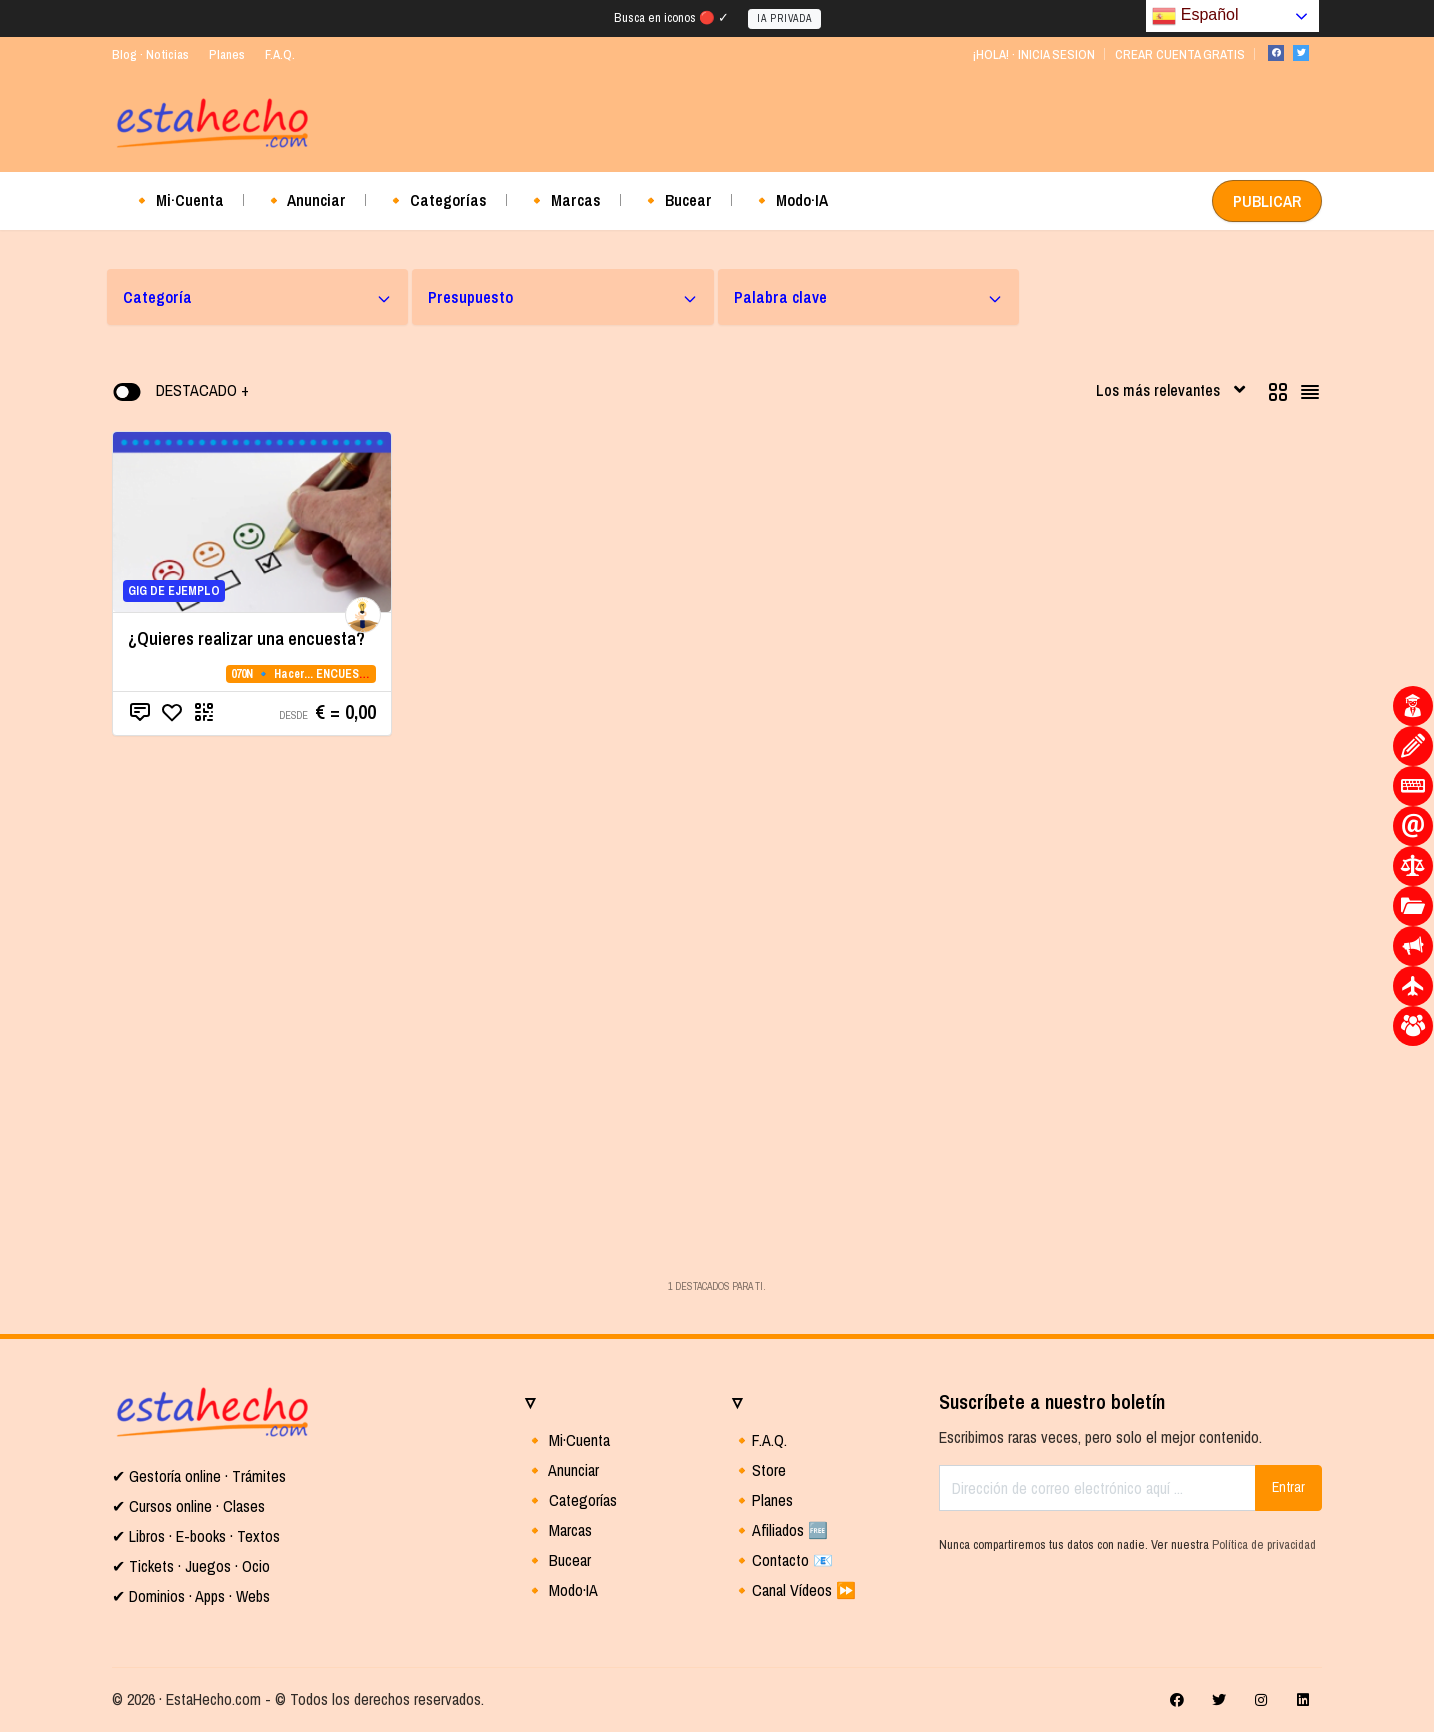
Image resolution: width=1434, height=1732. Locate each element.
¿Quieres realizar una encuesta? (246, 638)
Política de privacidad (1264, 1544)
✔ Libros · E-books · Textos (196, 1536)
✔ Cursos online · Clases (188, 1506)
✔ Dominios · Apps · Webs (191, 1596)
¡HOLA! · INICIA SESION (1033, 54)
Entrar (1288, 1487)
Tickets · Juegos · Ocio (197, 1566)
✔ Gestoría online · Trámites (199, 1476)
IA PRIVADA (784, 18)
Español (1195, 16)
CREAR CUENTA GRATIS (1180, 54)
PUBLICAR (1267, 201)
